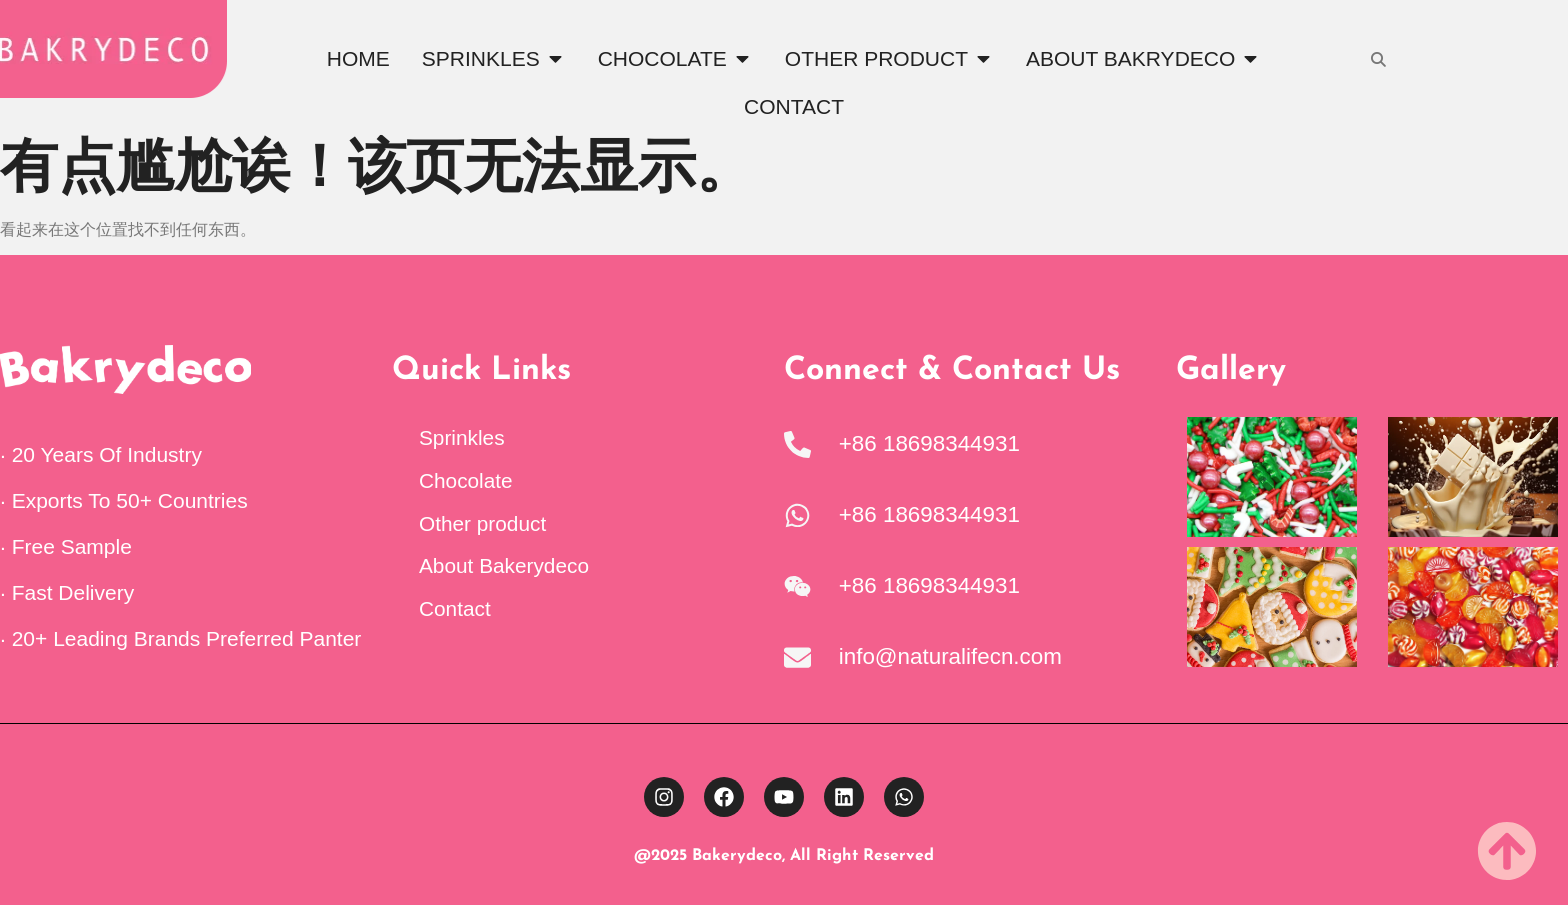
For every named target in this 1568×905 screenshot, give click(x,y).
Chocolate (466, 480)
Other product (482, 523)
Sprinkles (462, 437)
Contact (455, 608)
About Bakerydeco (504, 565)
